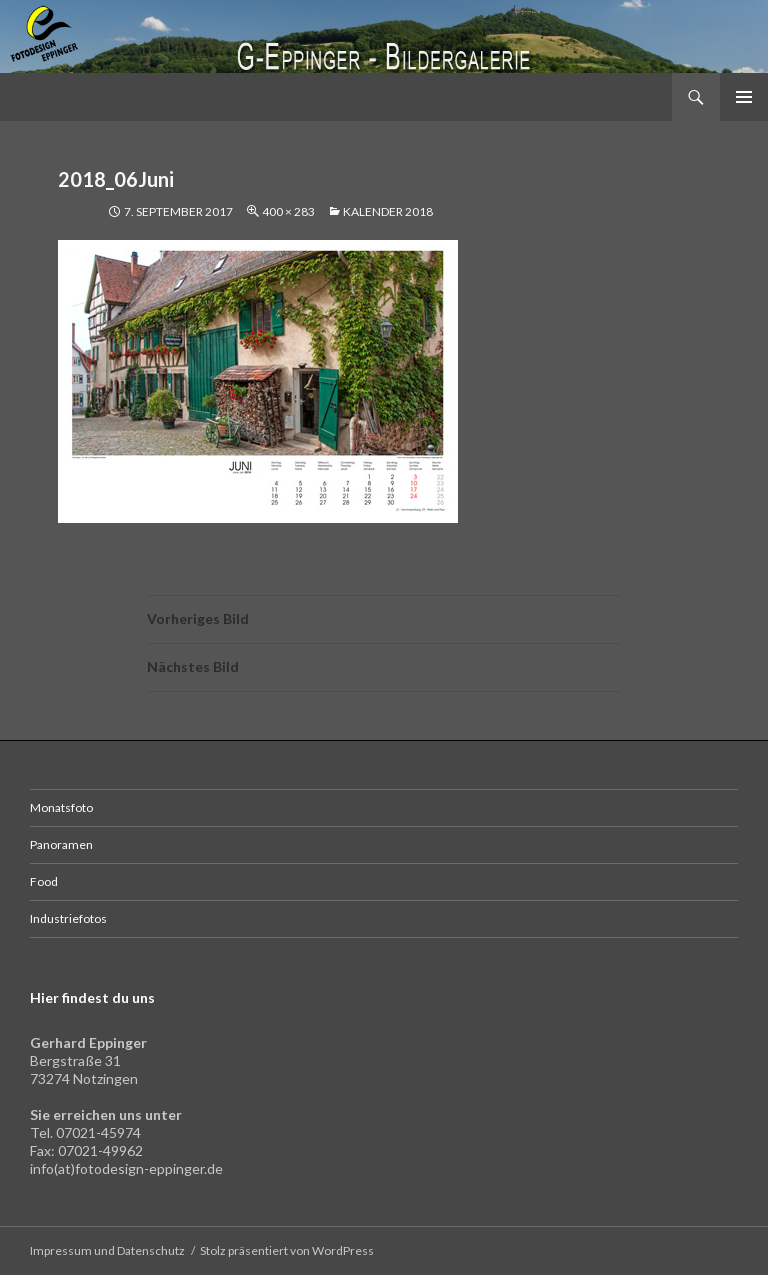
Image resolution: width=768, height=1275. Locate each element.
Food (44, 881)
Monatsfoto (61, 807)
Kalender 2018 (388, 211)
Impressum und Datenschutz (107, 1250)
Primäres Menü (744, 97)
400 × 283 (288, 211)
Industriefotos (68, 918)
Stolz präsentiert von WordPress (287, 1250)
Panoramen (61, 844)
